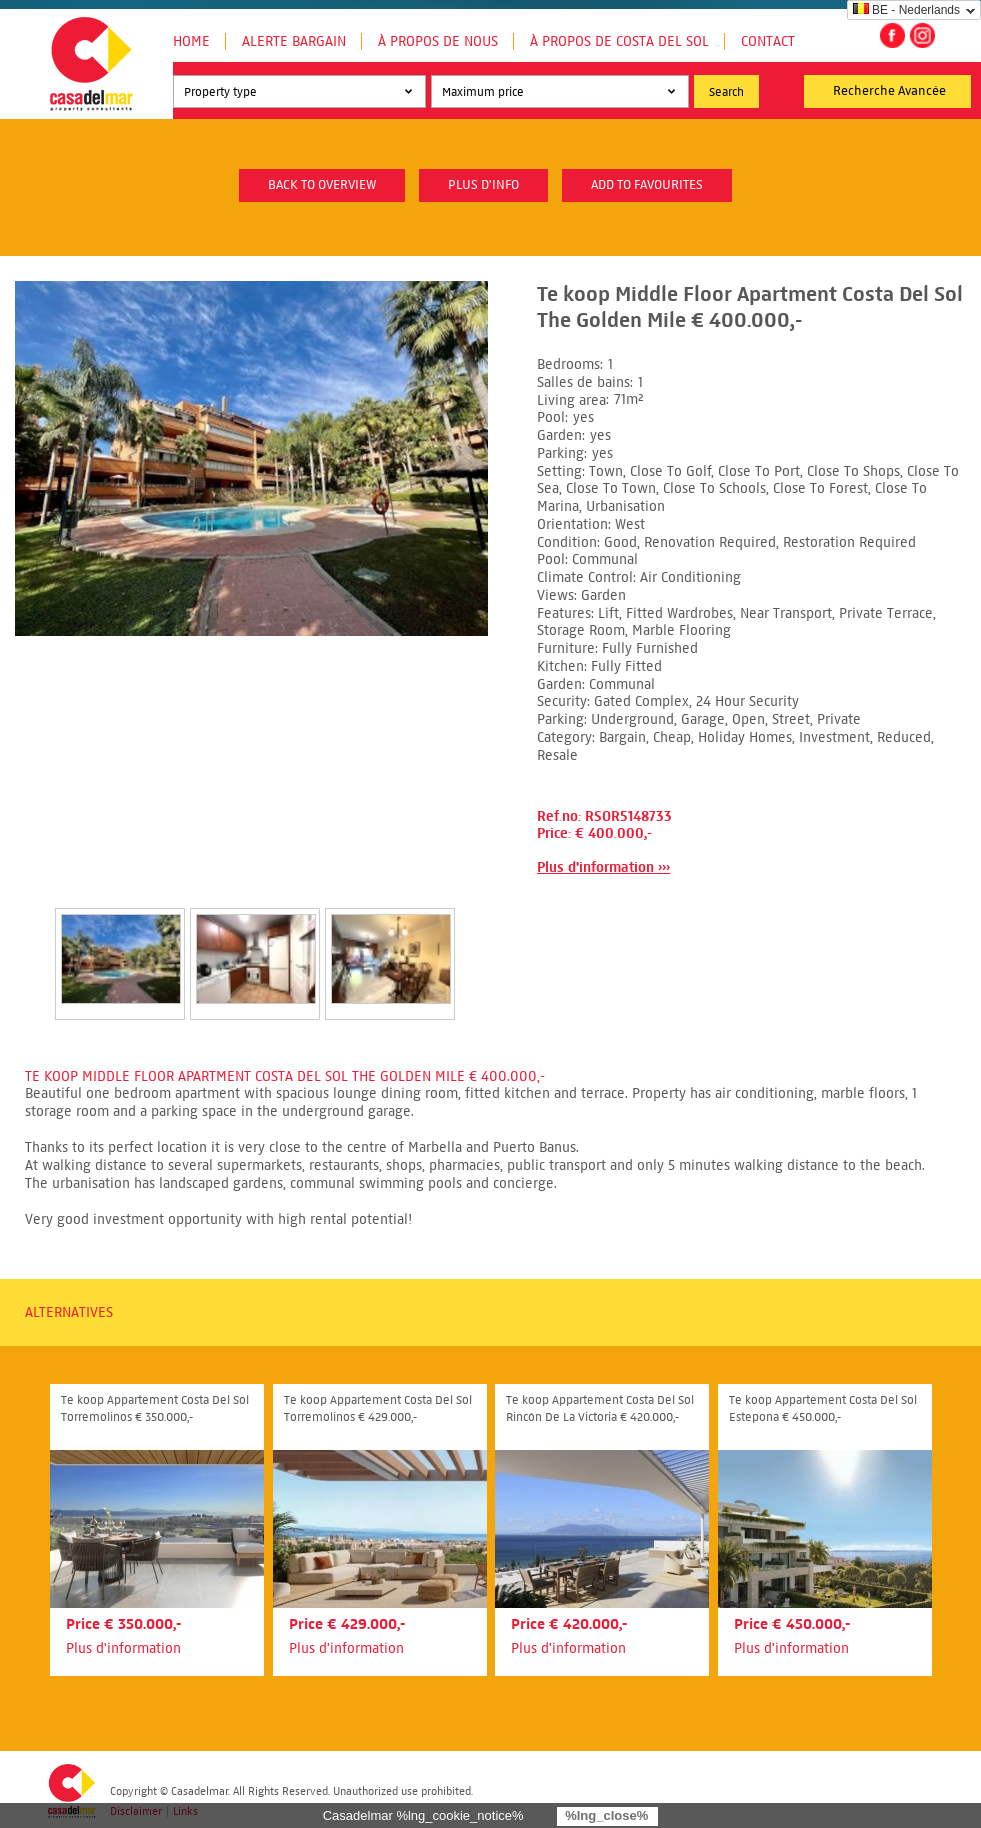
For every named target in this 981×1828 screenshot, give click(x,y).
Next (479, 943)
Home (191, 41)
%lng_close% (606, 1815)
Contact (768, 41)
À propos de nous (438, 41)
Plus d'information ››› (603, 867)
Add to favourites (647, 185)
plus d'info (483, 185)
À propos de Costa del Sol (619, 41)
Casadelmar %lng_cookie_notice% (423, 1815)
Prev (31, 943)
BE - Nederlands (906, 10)
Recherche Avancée (889, 91)
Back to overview (322, 185)
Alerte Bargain (294, 41)
